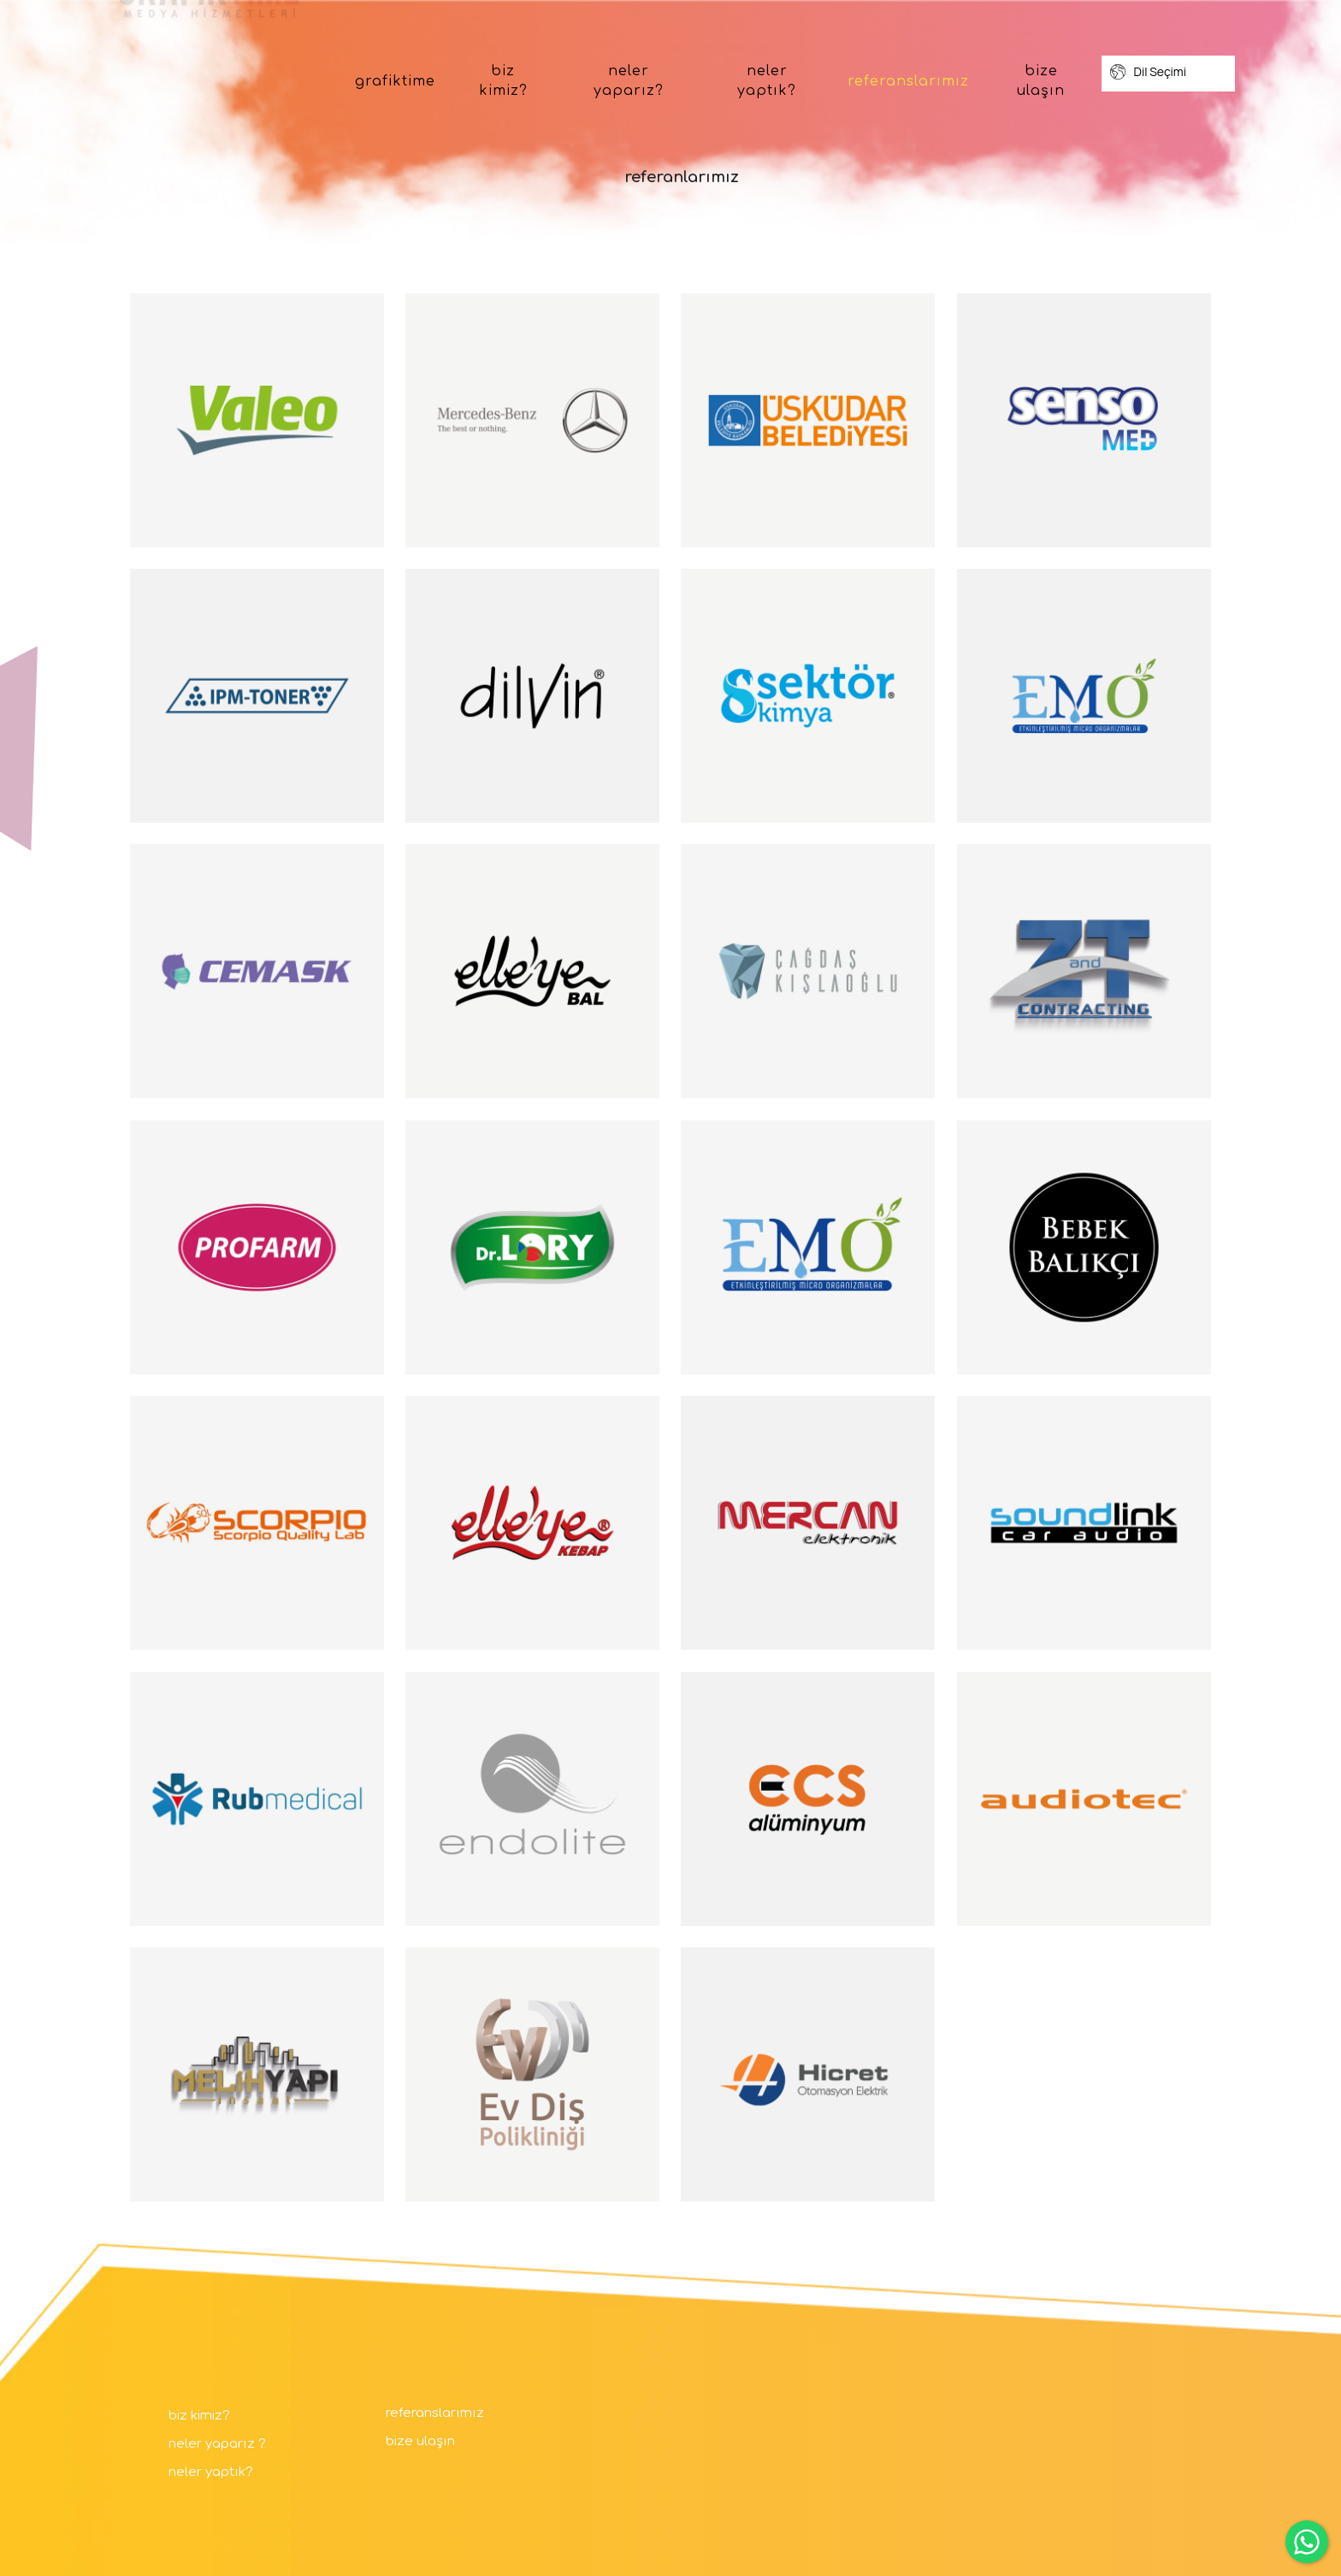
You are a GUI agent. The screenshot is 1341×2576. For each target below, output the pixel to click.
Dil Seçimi (1148, 72)
